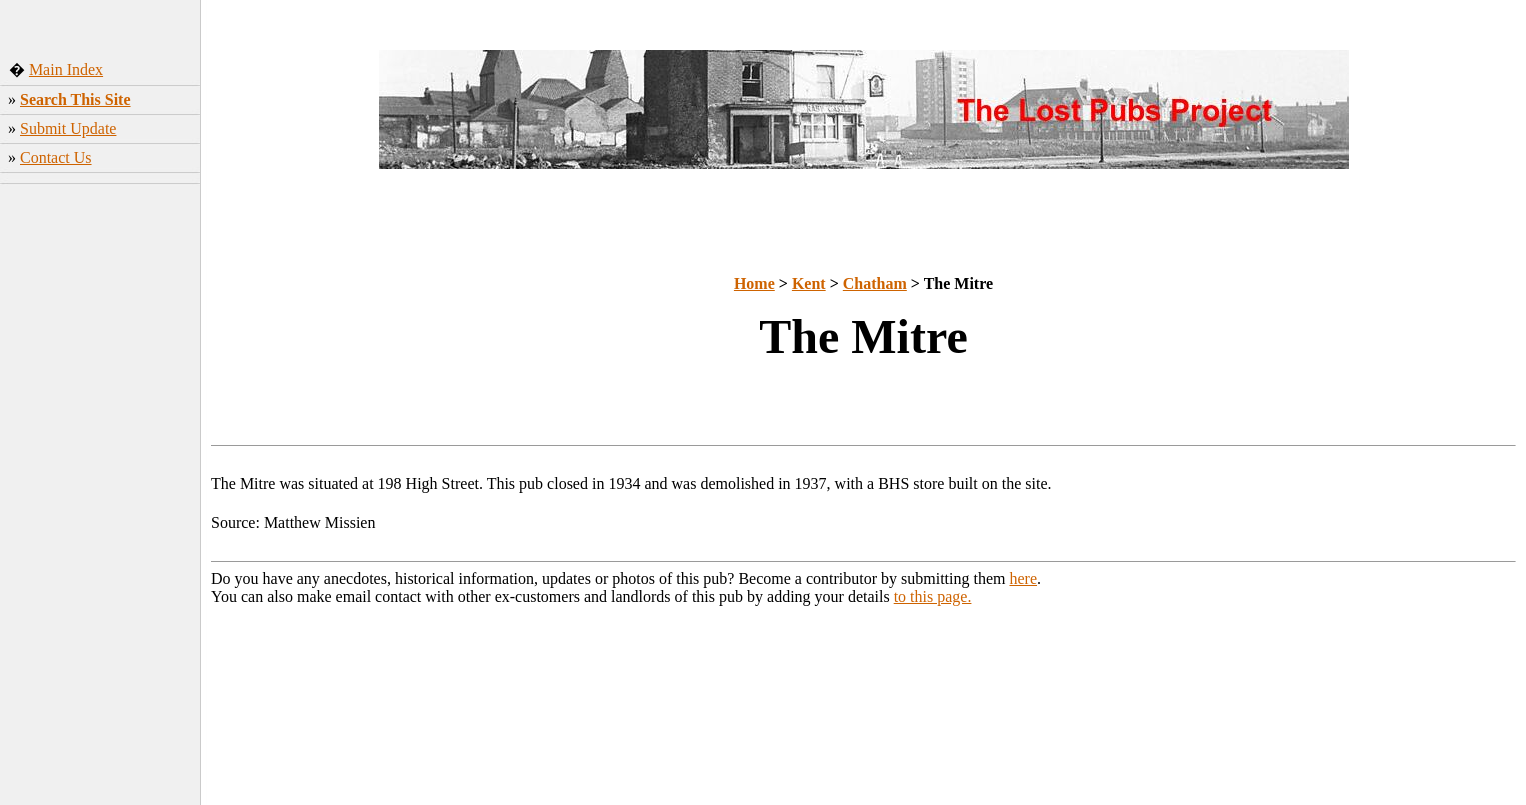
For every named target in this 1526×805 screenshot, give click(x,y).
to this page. (933, 596)
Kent (809, 283)
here (1024, 578)
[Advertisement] (100, 505)
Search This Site (75, 99)
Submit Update (68, 128)
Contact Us (56, 157)
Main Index (66, 69)
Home (754, 283)
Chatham (875, 283)
